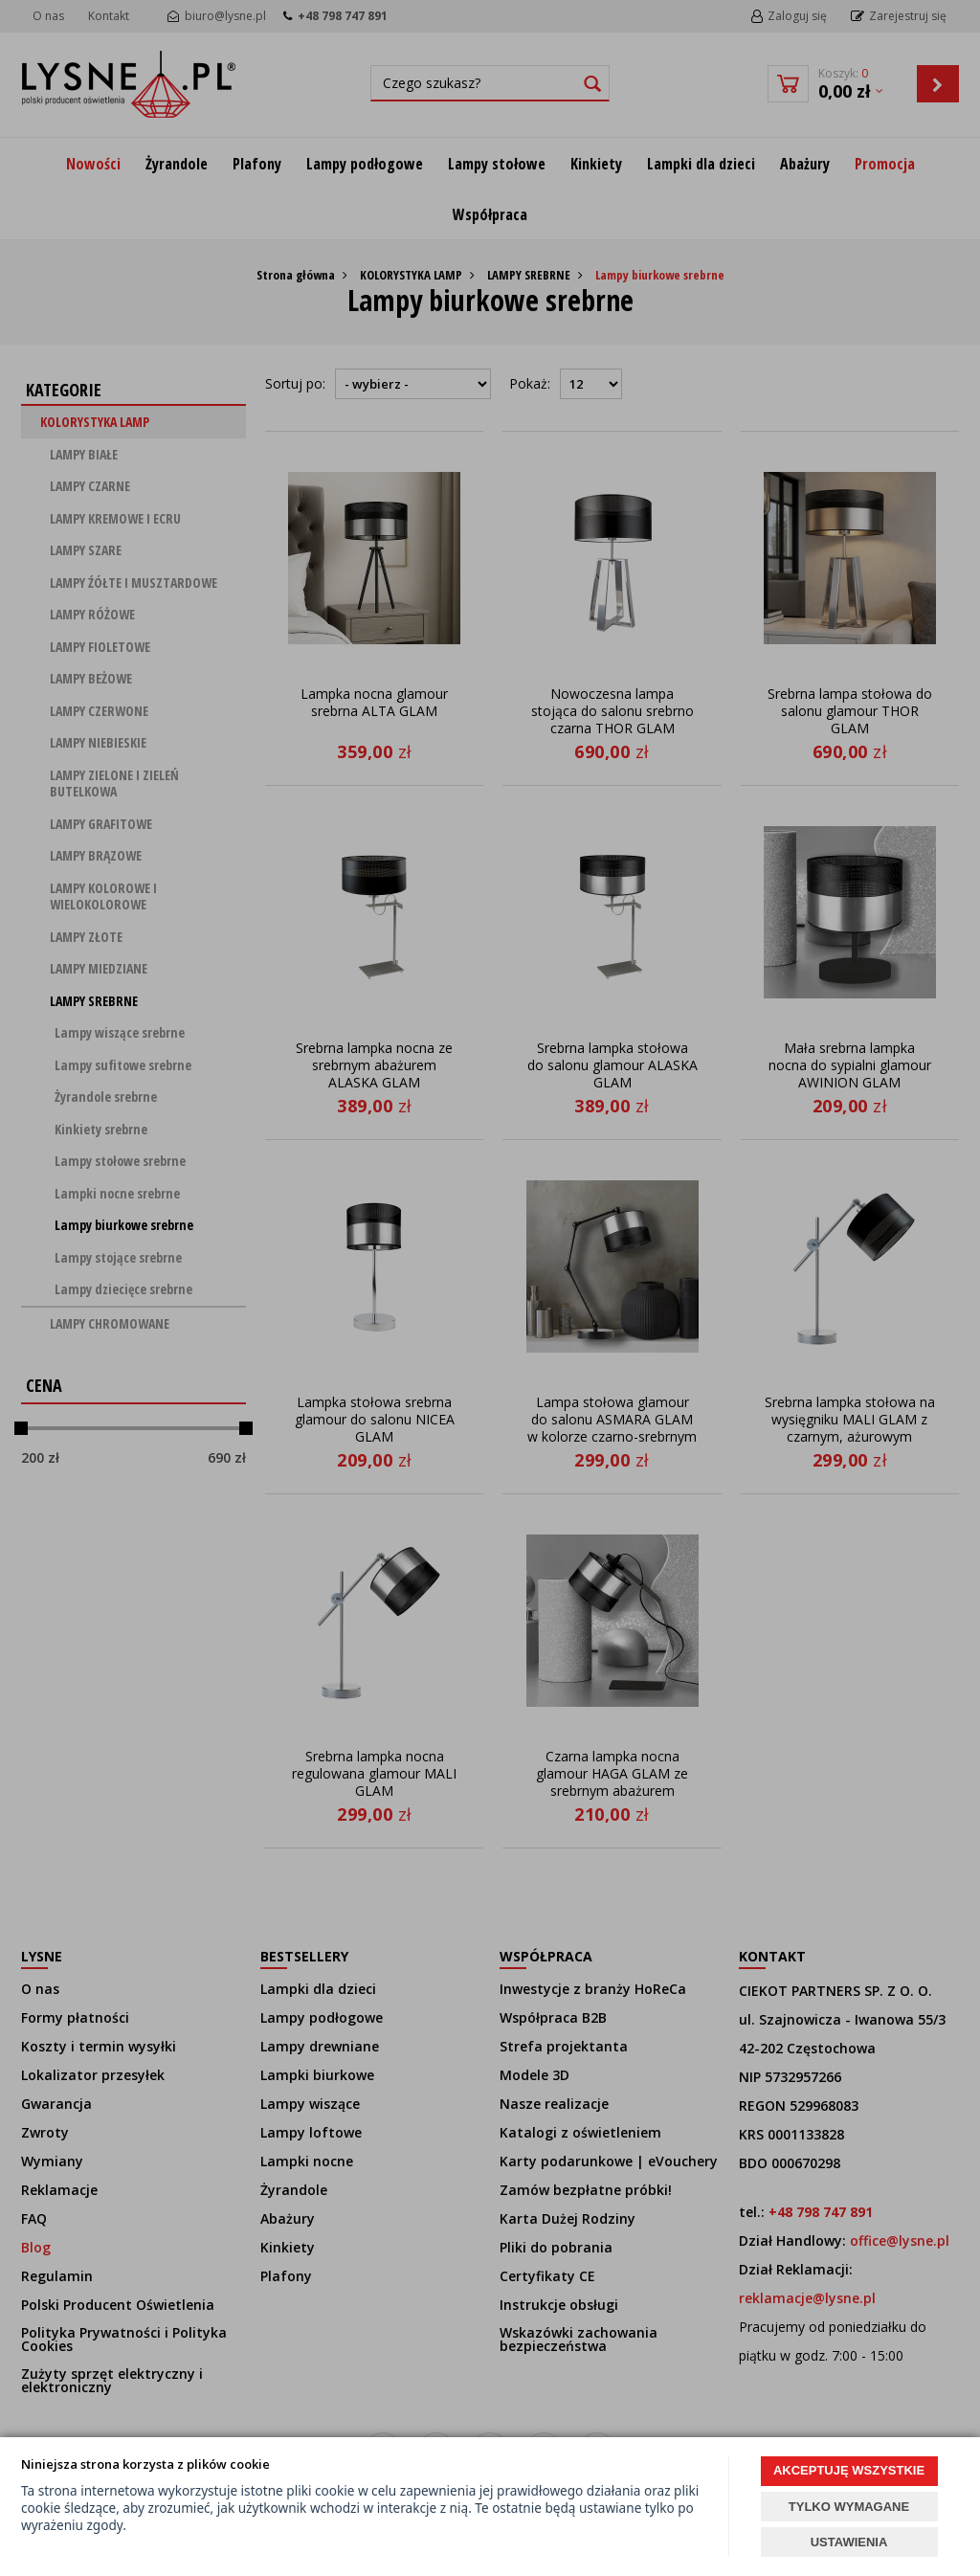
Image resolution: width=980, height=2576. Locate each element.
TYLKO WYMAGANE (849, 2506)
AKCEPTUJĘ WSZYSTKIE (848, 2470)
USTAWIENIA (849, 2542)
